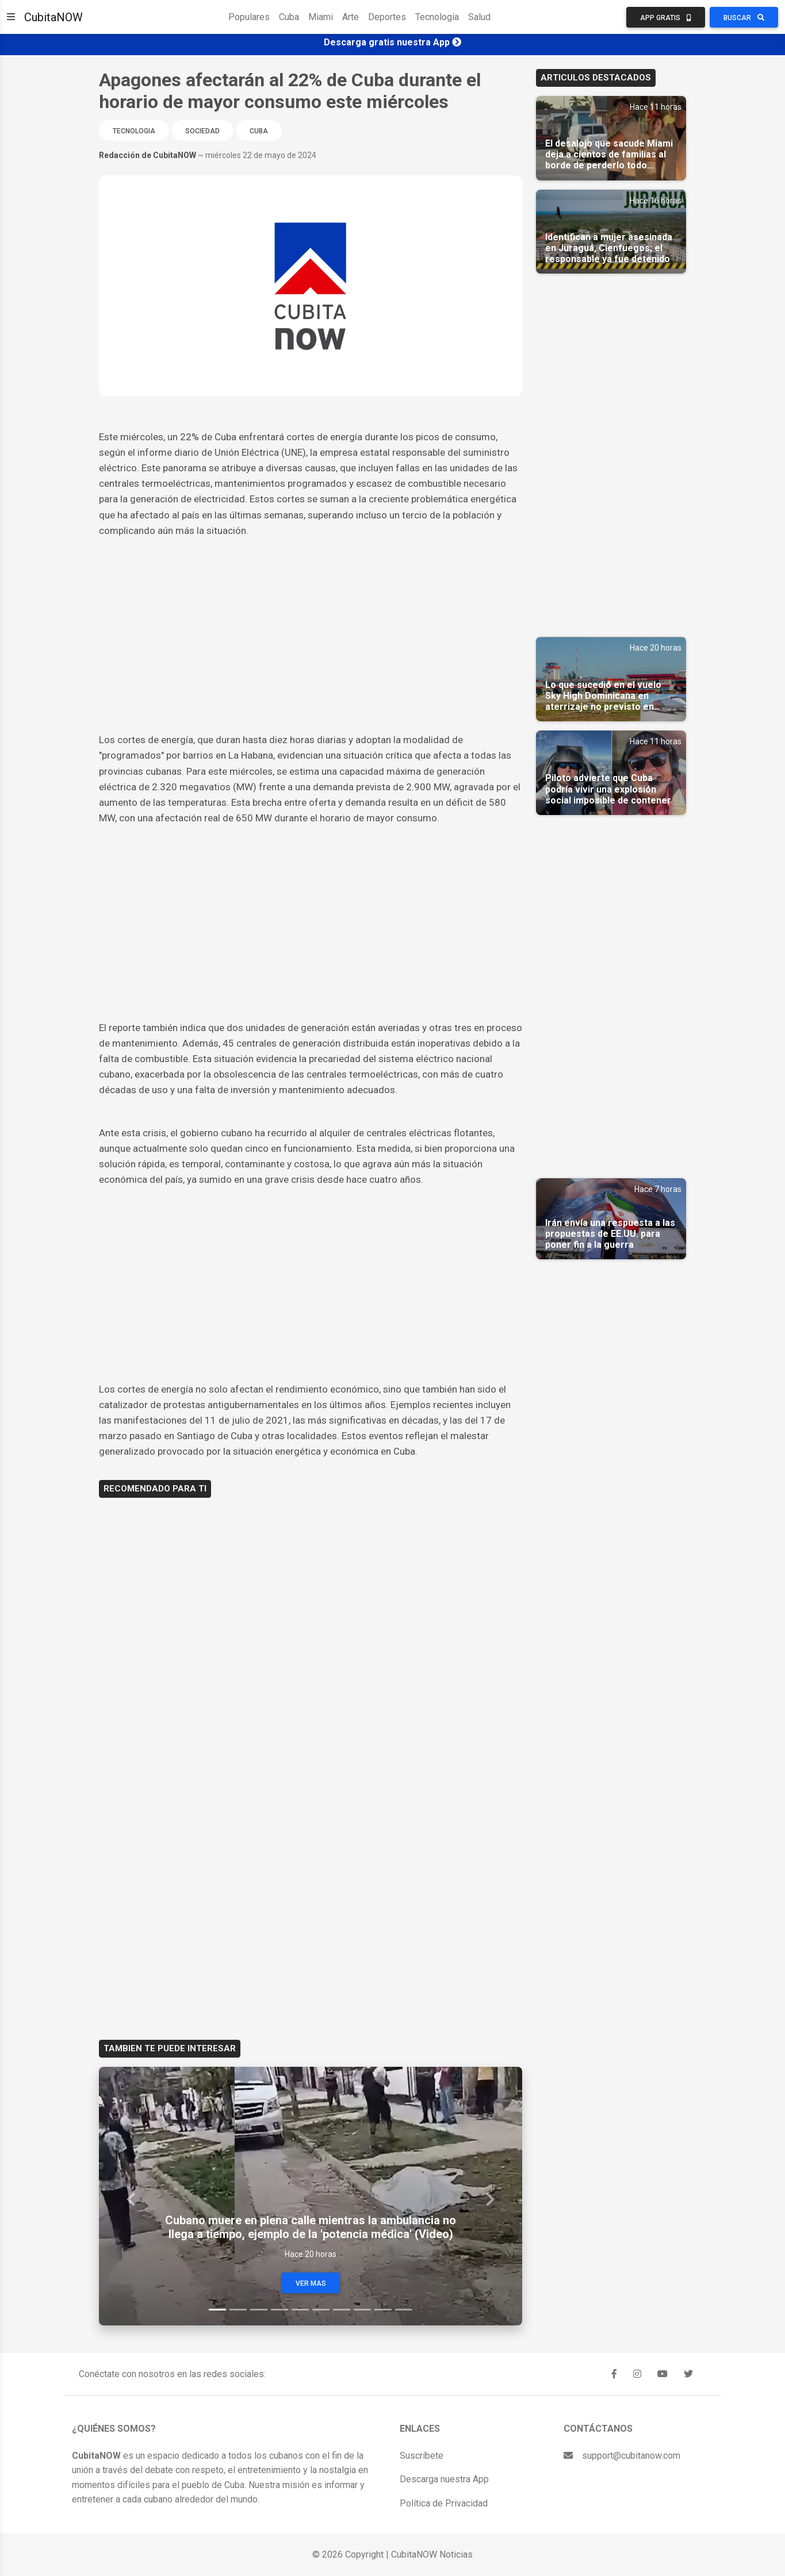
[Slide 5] (300, 2309)
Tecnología (437, 16)
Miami (320, 16)
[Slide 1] (217, 2309)
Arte (350, 16)
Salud (479, 16)
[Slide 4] (279, 2309)
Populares (249, 16)
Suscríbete (421, 2455)
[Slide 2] (238, 2309)
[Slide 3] (258, 2309)
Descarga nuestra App (444, 2479)
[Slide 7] (341, 2309)
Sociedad (202, 131)
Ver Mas (311, 2283)
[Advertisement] (310, 624)
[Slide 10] (403, 2309)
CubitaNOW (53, 17)
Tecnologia (134, 131)
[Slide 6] (321, 2309)
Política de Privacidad (444, 2503)
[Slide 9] (383, 2309)
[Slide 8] (362, 2309)
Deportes (387, 16)
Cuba (289, 16)
